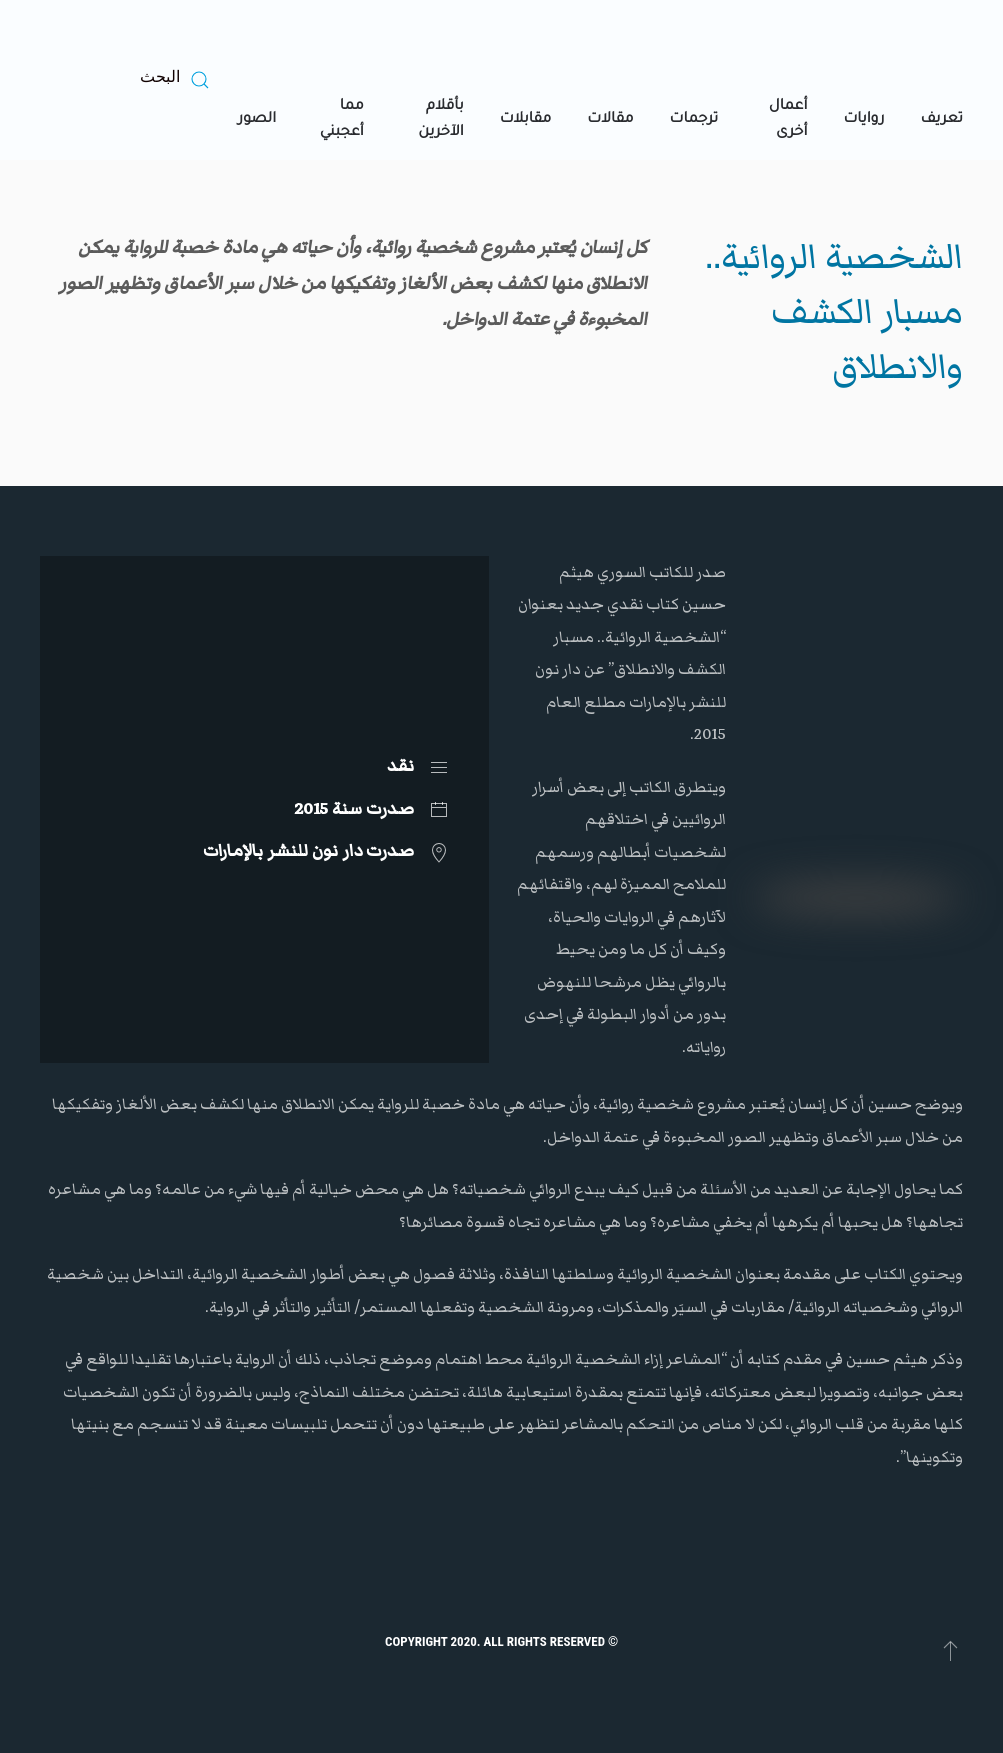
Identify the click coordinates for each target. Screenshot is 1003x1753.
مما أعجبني (342, 120)
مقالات (610, 120)
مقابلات (526, 120)
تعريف (942, 120)
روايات (863, 120)
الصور (257, 120)
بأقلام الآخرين (440, 120)
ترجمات (694, 120)
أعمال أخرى (788, 120)
